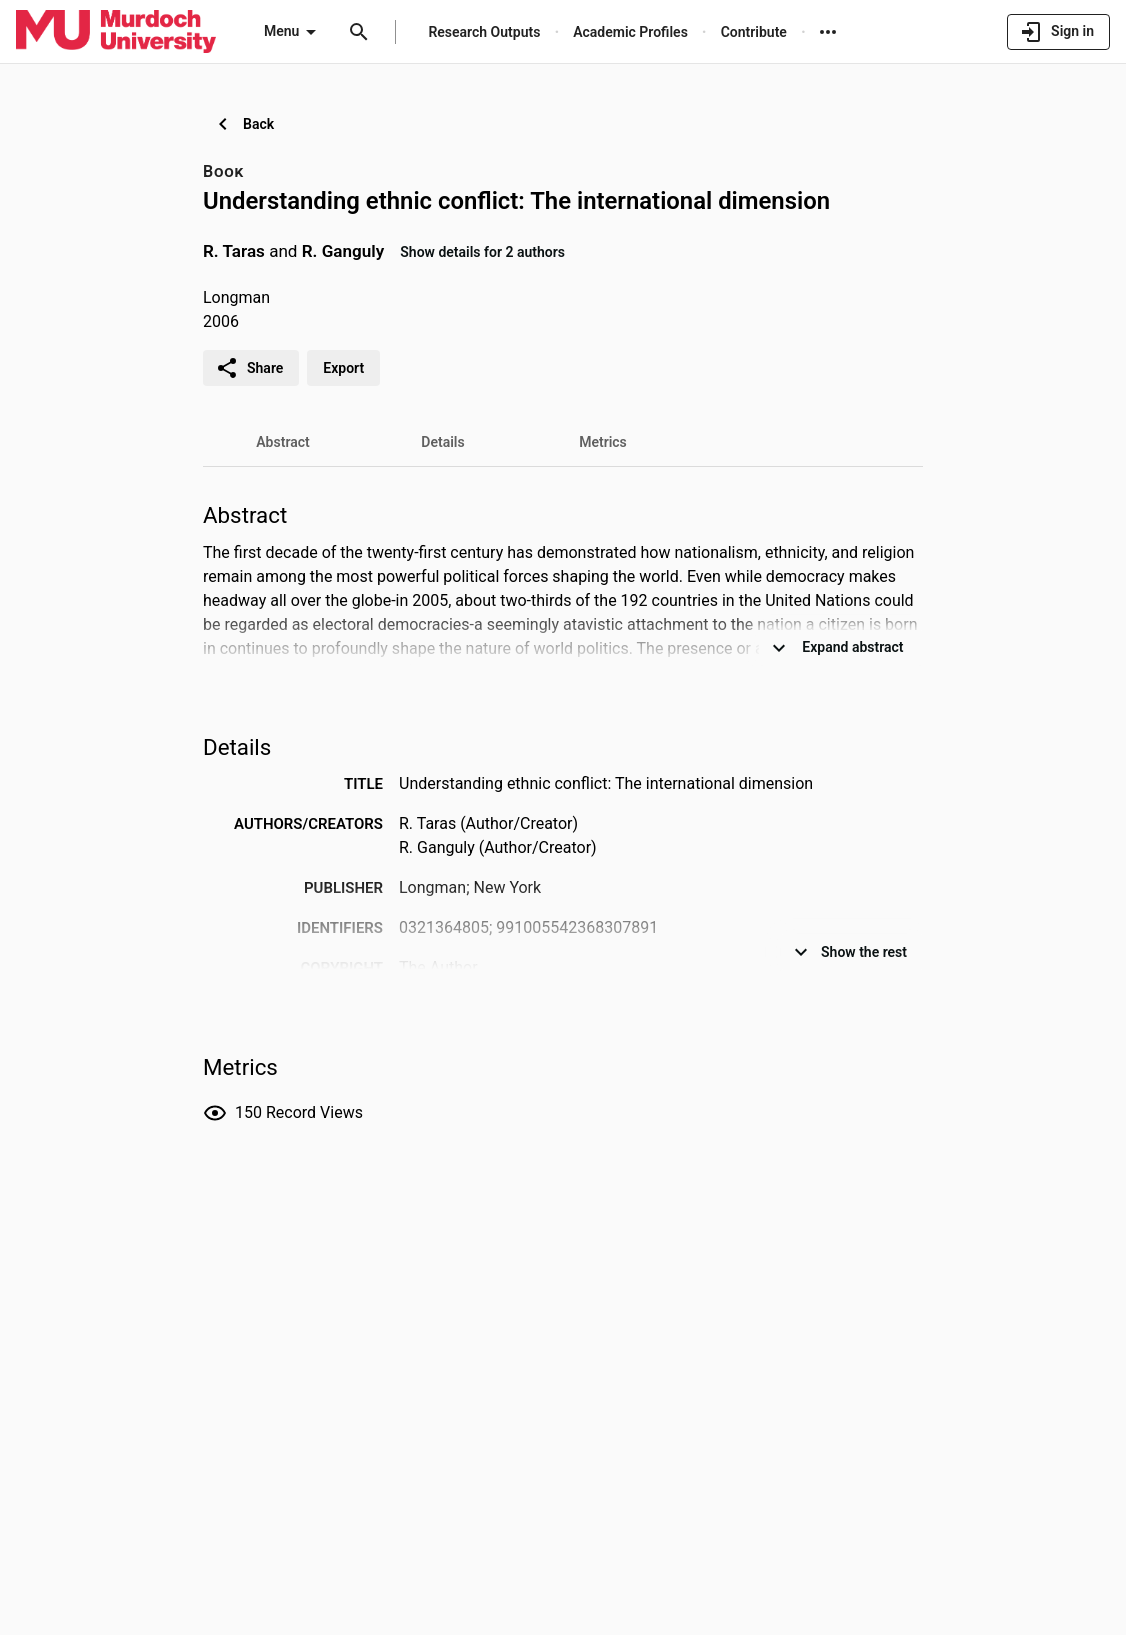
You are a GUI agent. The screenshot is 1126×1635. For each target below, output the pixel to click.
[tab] (283, 442)
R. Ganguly (343, 251)
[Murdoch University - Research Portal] (116, 31)
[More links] (828, 32)
